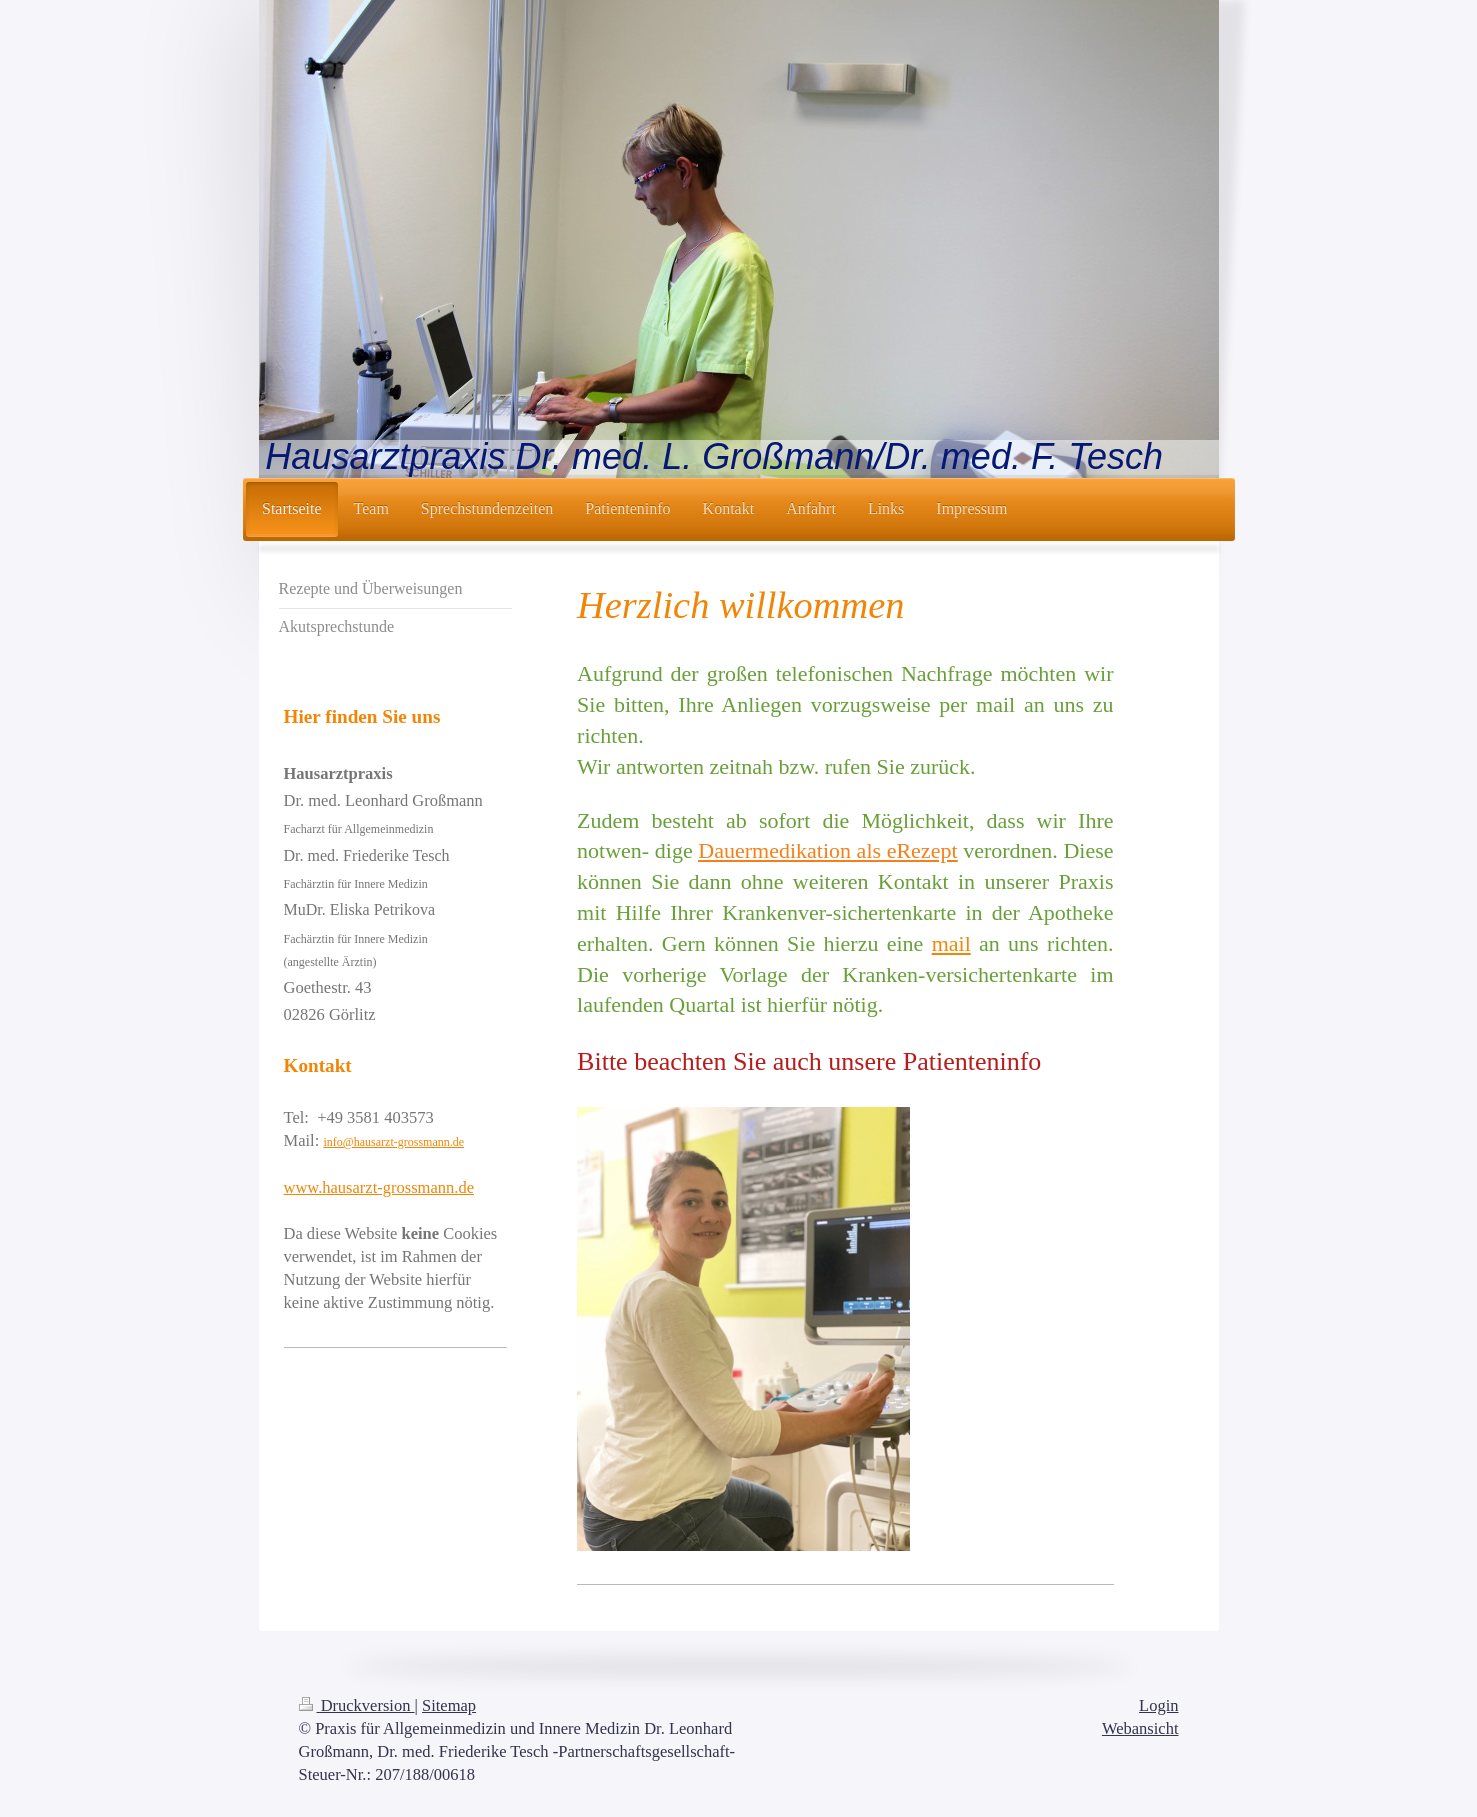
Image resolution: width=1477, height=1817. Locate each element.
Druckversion (357, 1705)
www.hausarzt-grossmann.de (379, 1187)
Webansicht (1140, 1728)
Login (1158, 1705)
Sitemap (449, 1705)
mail (951, 943)
